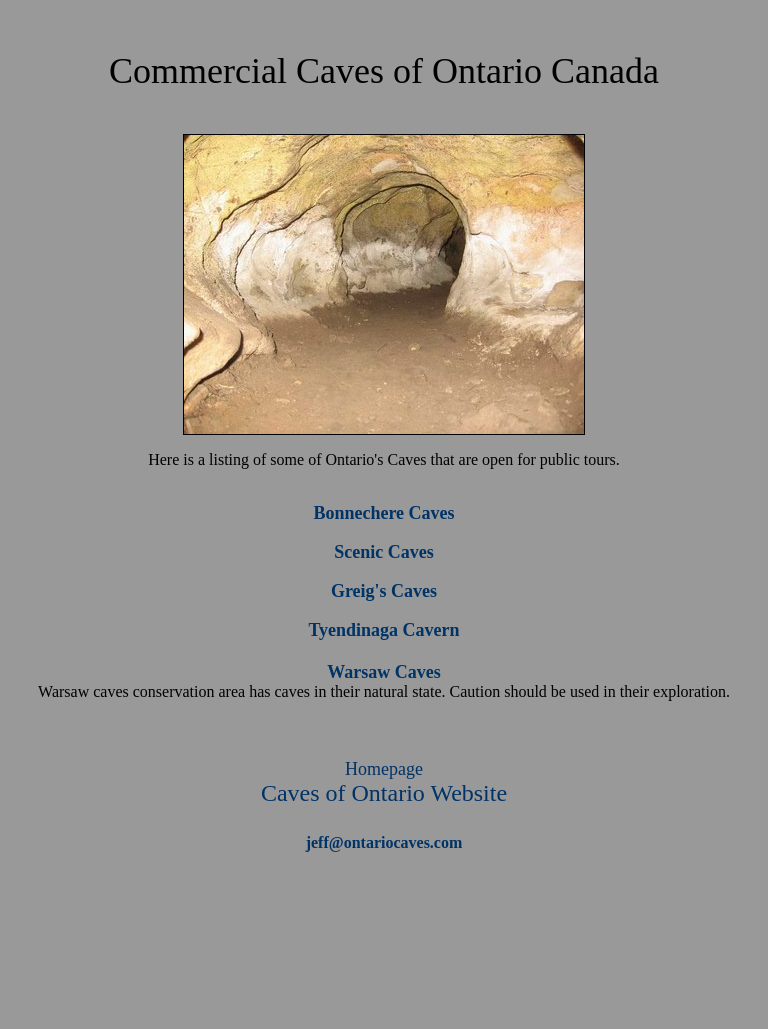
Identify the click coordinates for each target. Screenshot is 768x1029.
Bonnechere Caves (383, 513)
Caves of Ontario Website (384, 782)
